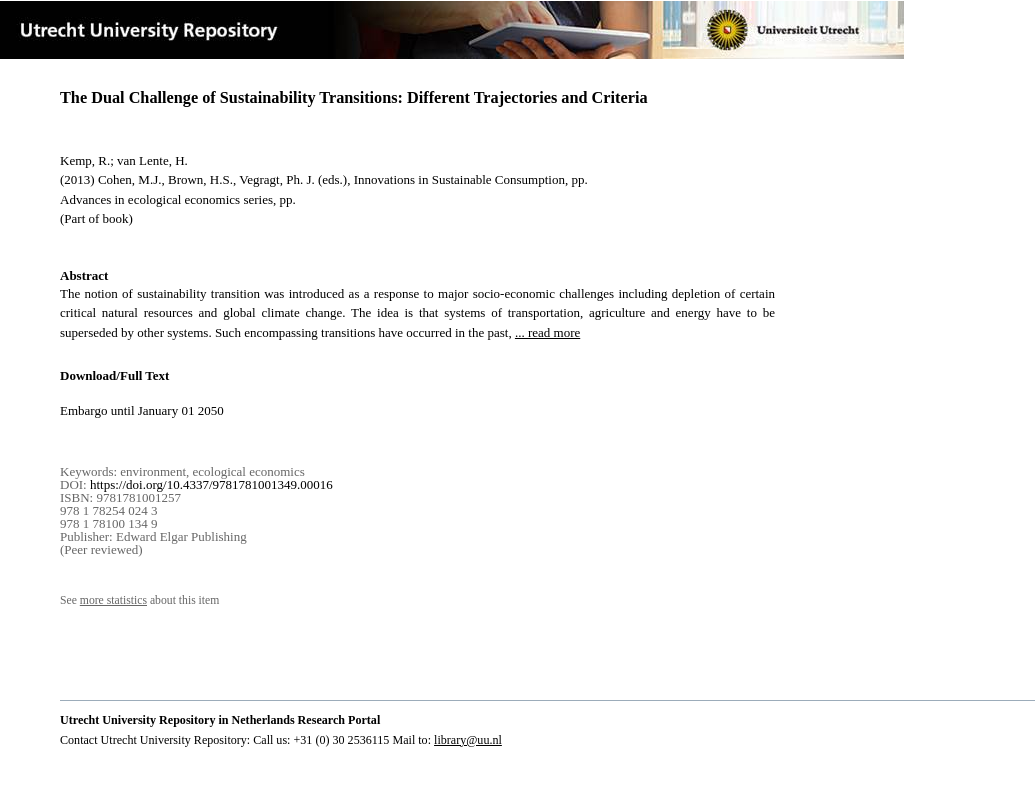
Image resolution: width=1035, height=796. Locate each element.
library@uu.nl (468, 740)
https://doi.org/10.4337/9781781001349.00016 (211, 484)
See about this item (139, 600)
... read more (547, 332)
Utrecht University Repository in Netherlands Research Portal (220, 720)
